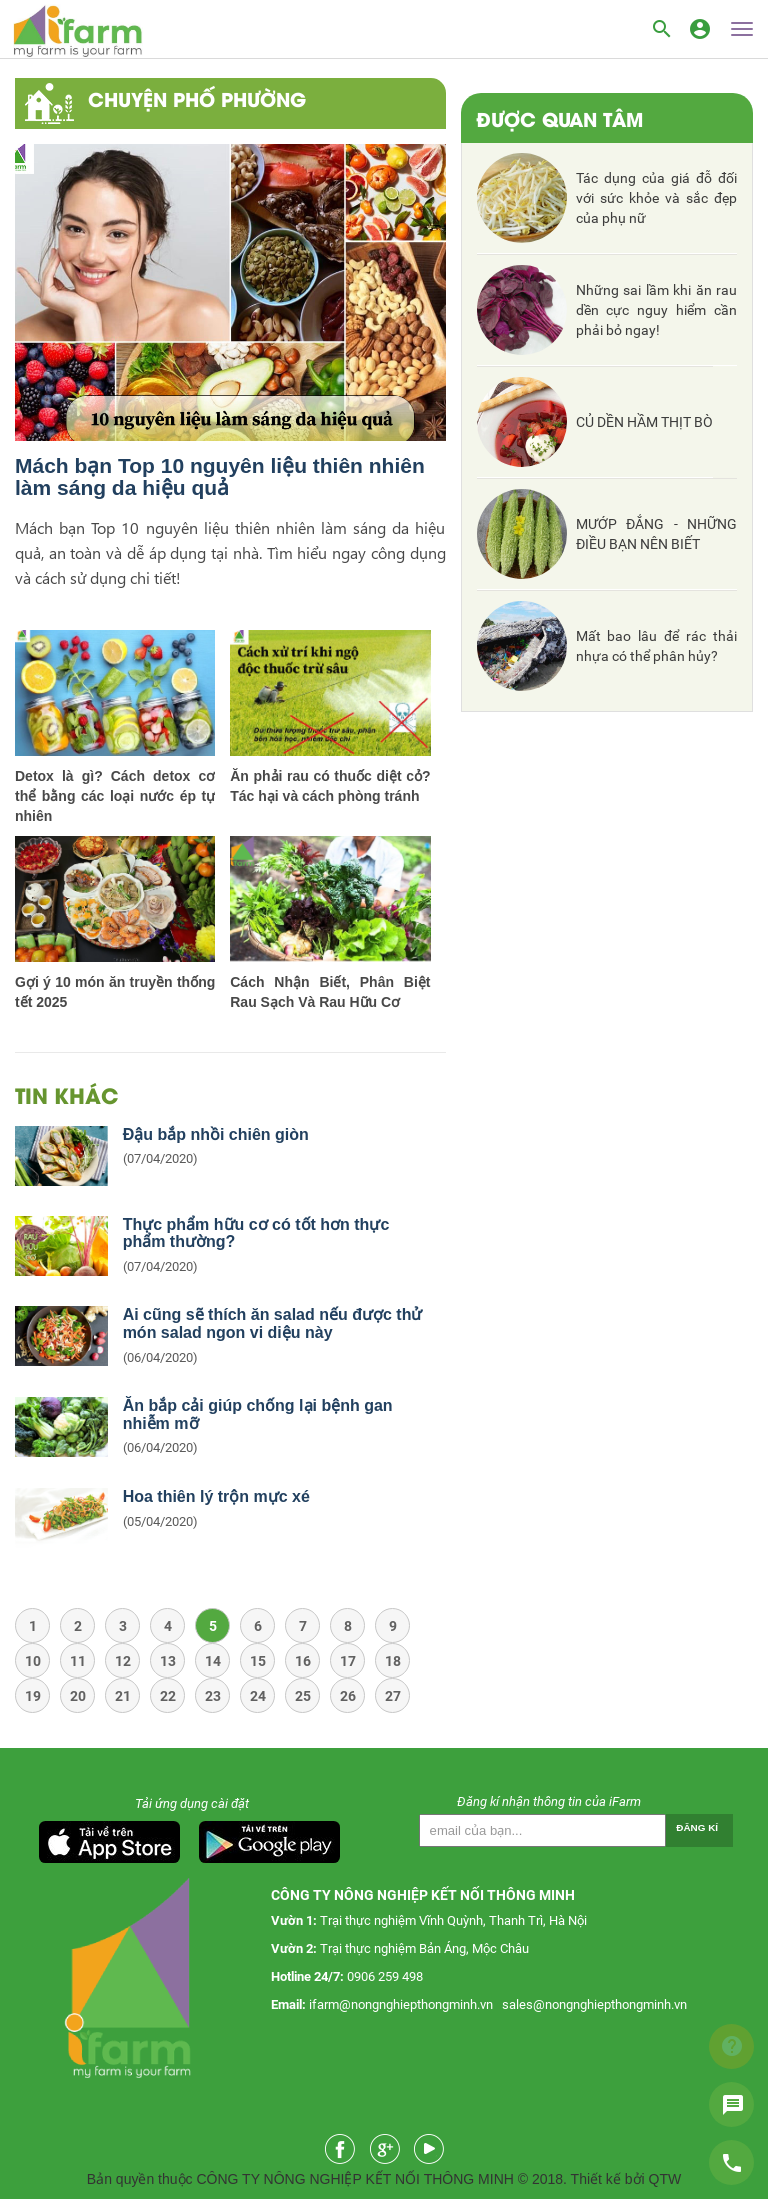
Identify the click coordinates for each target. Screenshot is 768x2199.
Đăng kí (697, 1827)
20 (78, 1696)
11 (78, 1661)
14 (213, 1661)
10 (33, 1661)
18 (393, 1661)
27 (393, 1696)
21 (123, 1696)
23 (213, 1696)
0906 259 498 (385, 1976)
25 (303, 1696)
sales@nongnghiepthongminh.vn (594, 2004)
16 (303, 1661)
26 (348, 1696)
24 (258, 1696)
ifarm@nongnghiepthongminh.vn (401, 2004)
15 (258, 1661)
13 (168, 1661)
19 (33, 1696)
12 (123, 1661)
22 (168, 1696)
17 (348, 1661)
